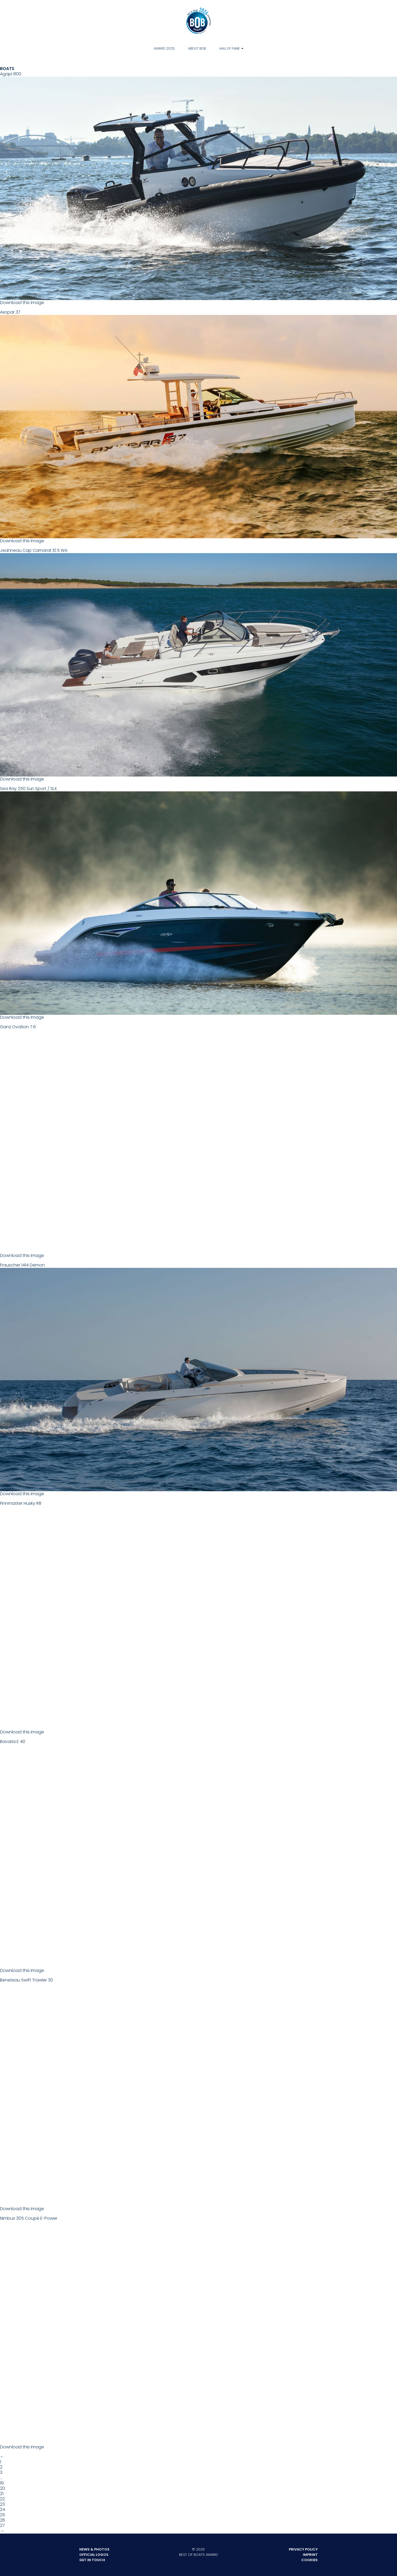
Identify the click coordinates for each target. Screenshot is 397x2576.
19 (2, 2483)
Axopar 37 (198, 423)
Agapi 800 (198, 185)
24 (2, 2509)
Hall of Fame (229, 48)
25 (2, 2515)
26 (2, 2520)
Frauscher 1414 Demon (198, 1376)
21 (1, 2494)
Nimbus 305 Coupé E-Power (198, 2329)
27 (2, 2525)
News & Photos (94, 2549)
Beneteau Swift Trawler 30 (198, 2091)
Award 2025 (164, 48)
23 (2, 2504)
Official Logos (93, 2554)
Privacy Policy (303, 2549)
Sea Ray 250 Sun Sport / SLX (198, 900)
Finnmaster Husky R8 (198, 1614)
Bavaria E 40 (198, 1853)
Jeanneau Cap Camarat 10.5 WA (198, 662)
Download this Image (22, 303)
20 (2, 2488)
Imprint (310, 2554)
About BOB (197, 48)
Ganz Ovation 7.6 (198, 1138)
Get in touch (92, 2559)
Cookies (309, 2559)
